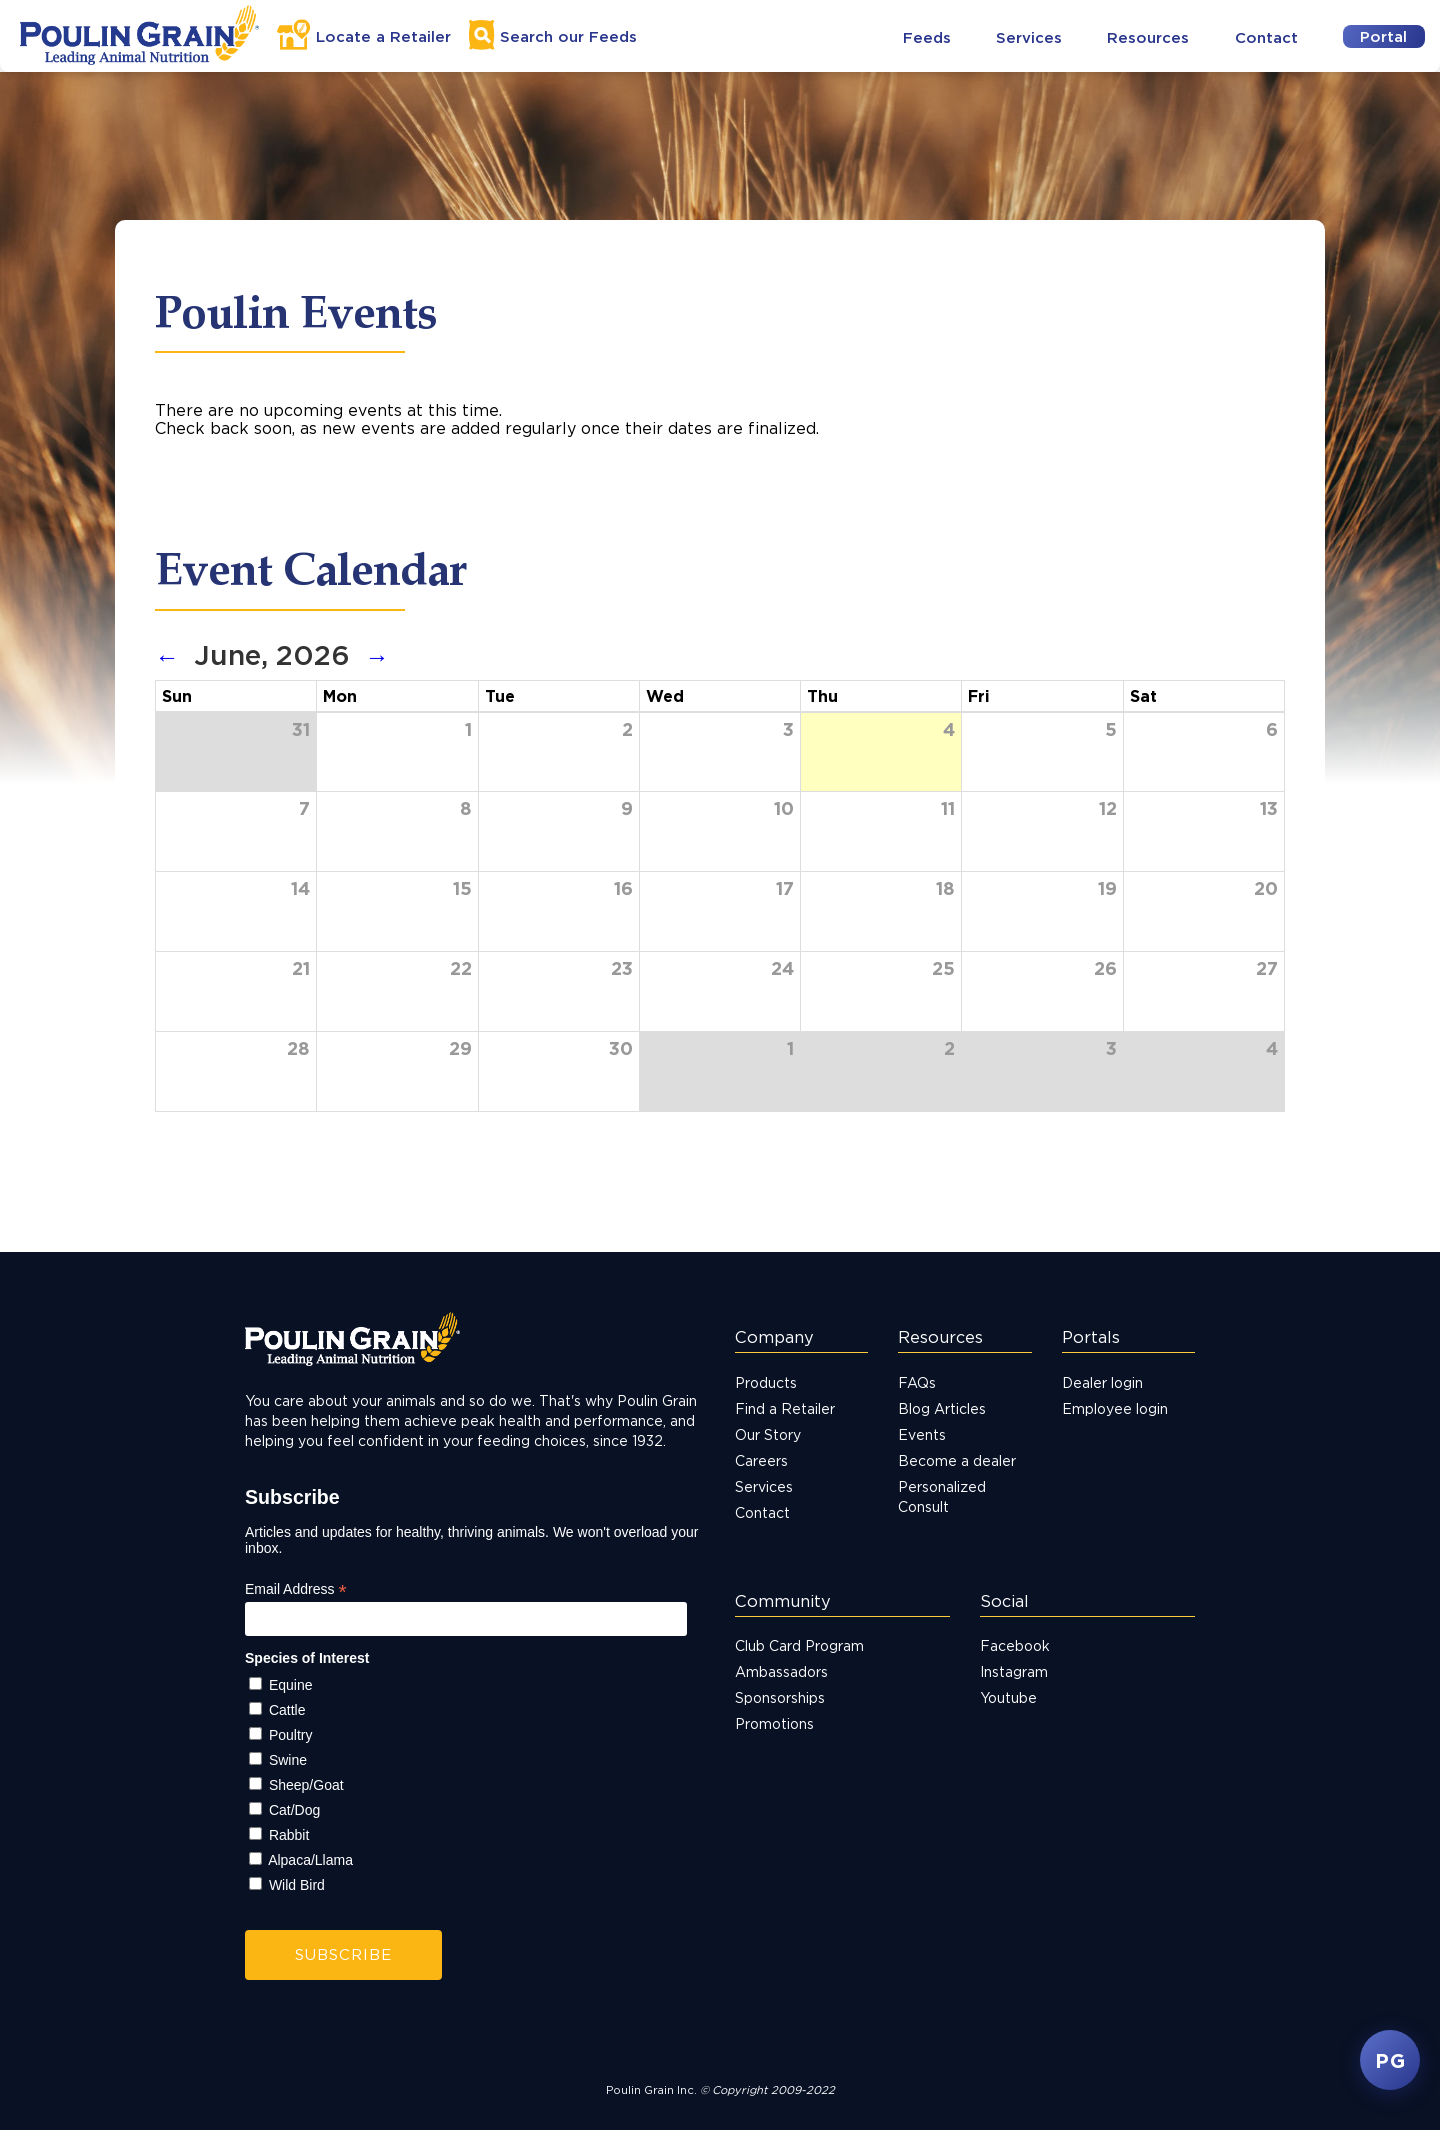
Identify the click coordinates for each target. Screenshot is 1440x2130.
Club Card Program (799, 1645)
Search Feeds (568, 36)
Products (766, 1382)
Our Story (768, 1434)
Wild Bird (297, 1885)
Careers (761, 1460)
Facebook (1015, 1645)
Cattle (287, 1710)
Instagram (1014, 1671)
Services (1029, 37)
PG (1390, 2060)
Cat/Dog (294, 1810)
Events (922, 1434)
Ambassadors (781, 1671)
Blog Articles (942, 1408)
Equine (291, 1685)
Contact (1266, 37)
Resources (1148, 37)
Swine (288, 1760)
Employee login (1115, 1408)
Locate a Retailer (383, 36)
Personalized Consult (942, 1496)
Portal (1383, 36)
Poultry (291, 1735)
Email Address (296, 1589)
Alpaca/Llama (310, 1860)
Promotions (774, 1723)
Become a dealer (957, 1460)
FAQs (917, 1382)
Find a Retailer (785, 1408)
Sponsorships (780, 1697)
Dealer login (1102, 1382)
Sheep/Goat (306, 1785)
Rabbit (289, 1835)
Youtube (1008, 1697)
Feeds (927, 37)
